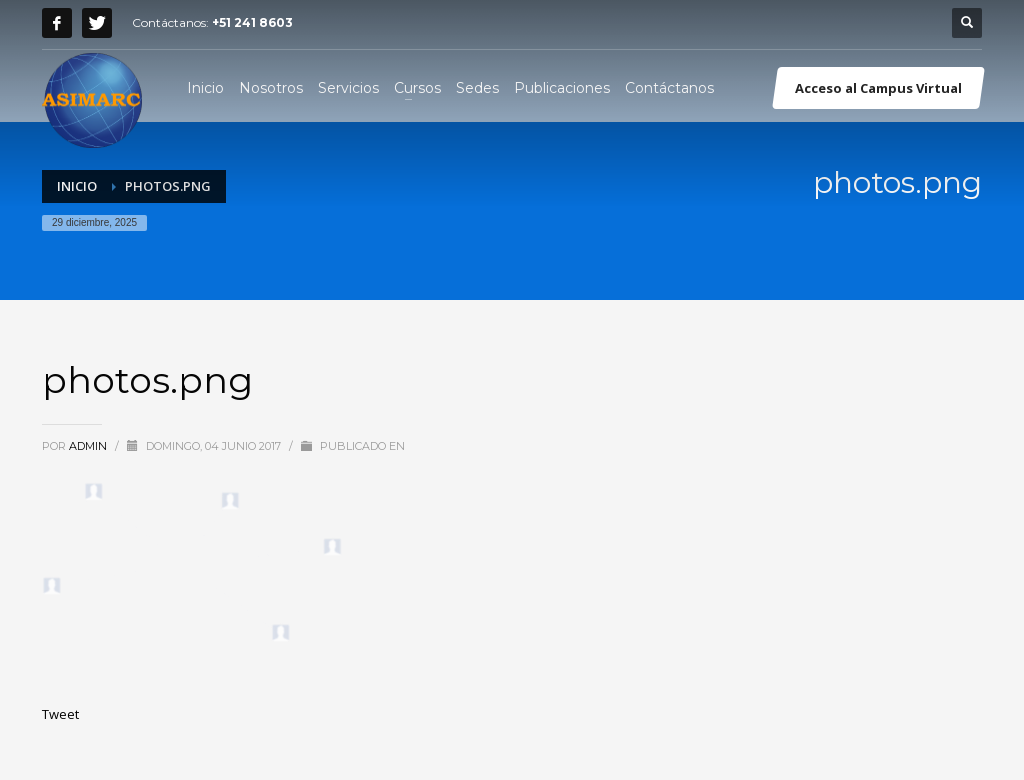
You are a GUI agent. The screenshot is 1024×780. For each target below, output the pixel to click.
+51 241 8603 (252, 22)
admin (89, 446)
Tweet (60, 714)
